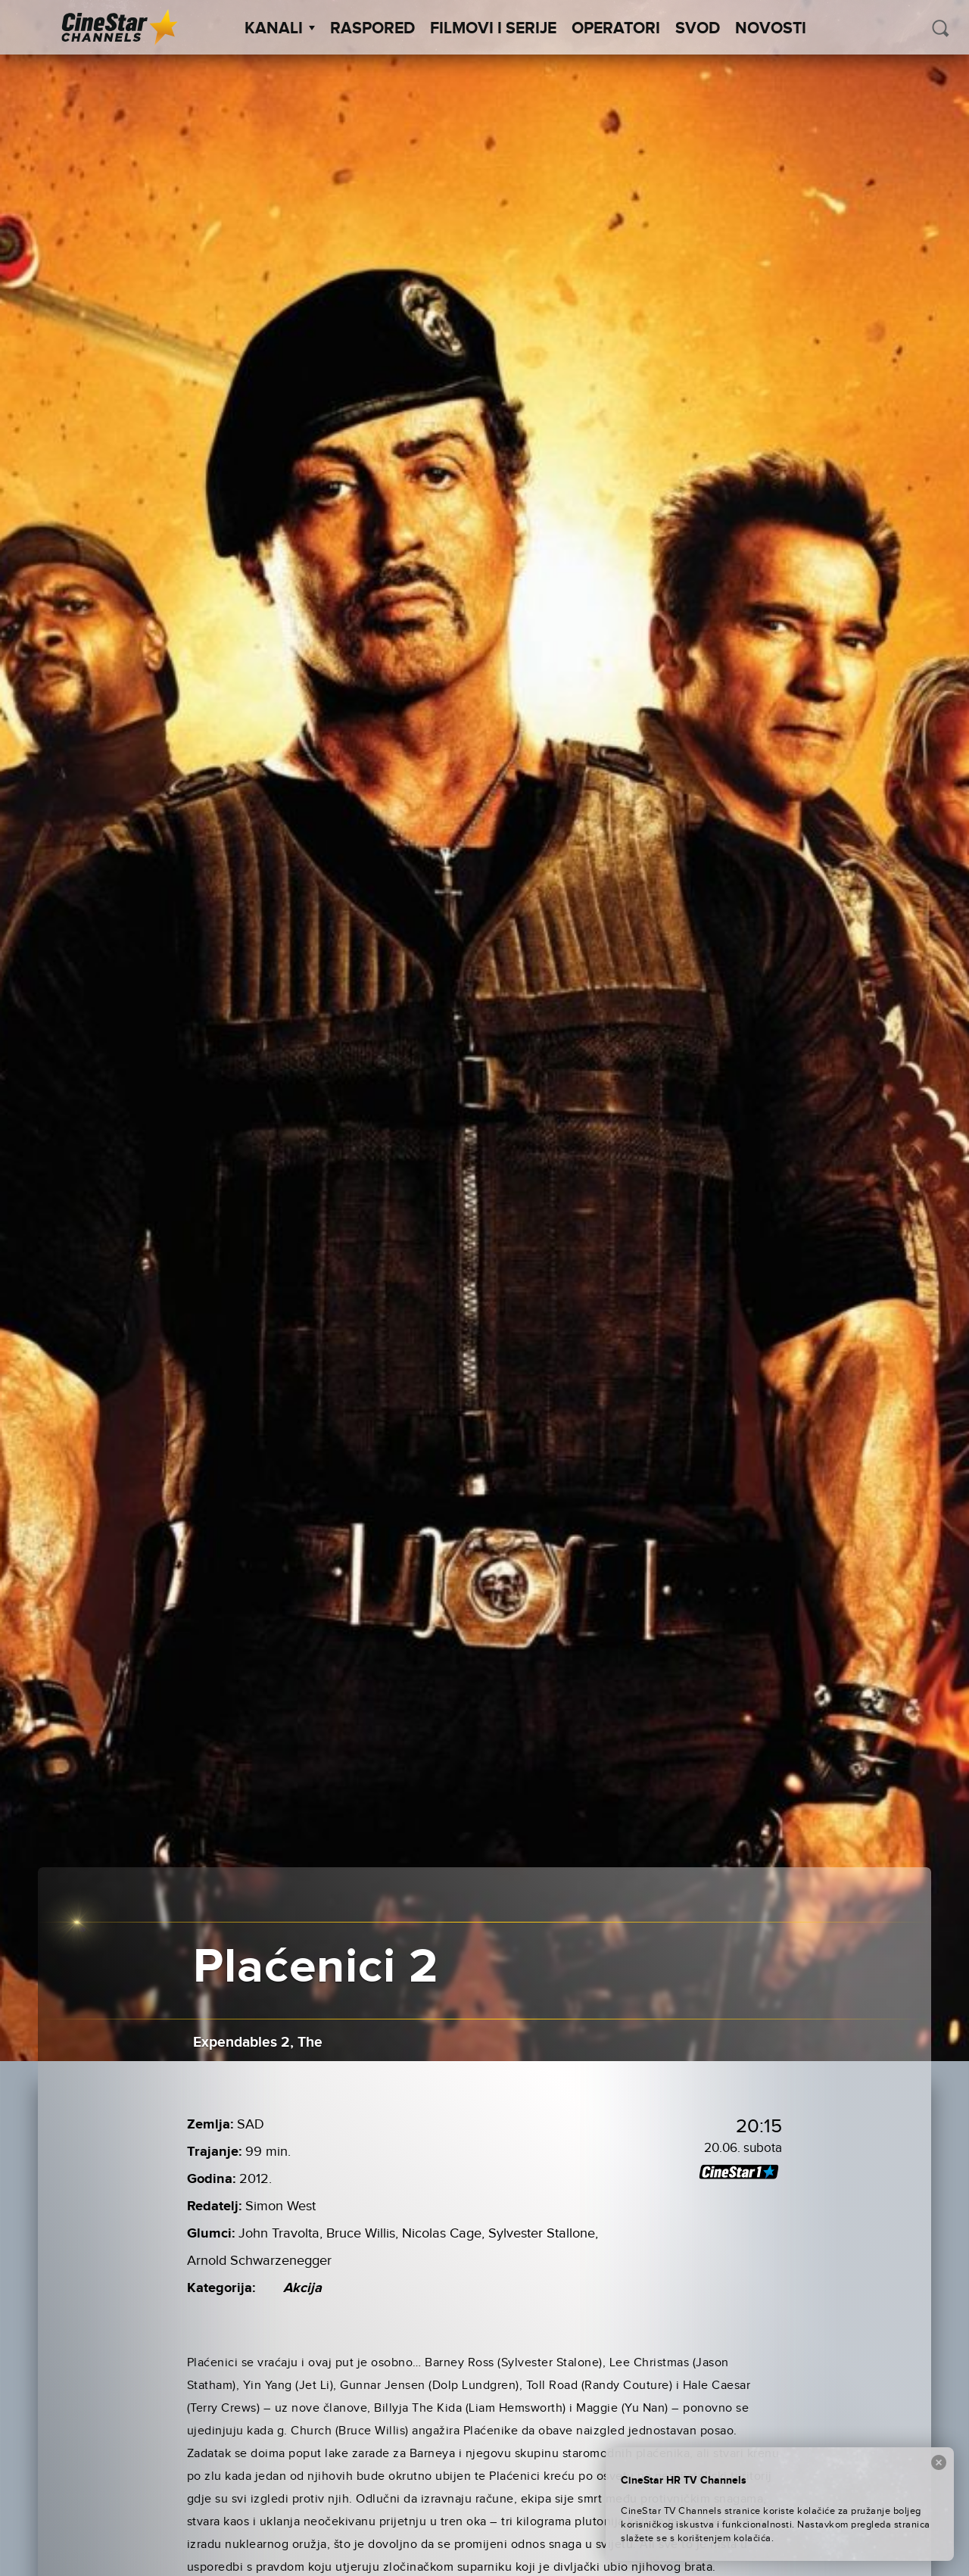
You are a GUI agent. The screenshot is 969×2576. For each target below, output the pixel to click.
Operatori (616, 29)
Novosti (770, 29)
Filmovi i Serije (493, 29)
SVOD (697, 29)
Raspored (372, 29)
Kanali (280, 29)
